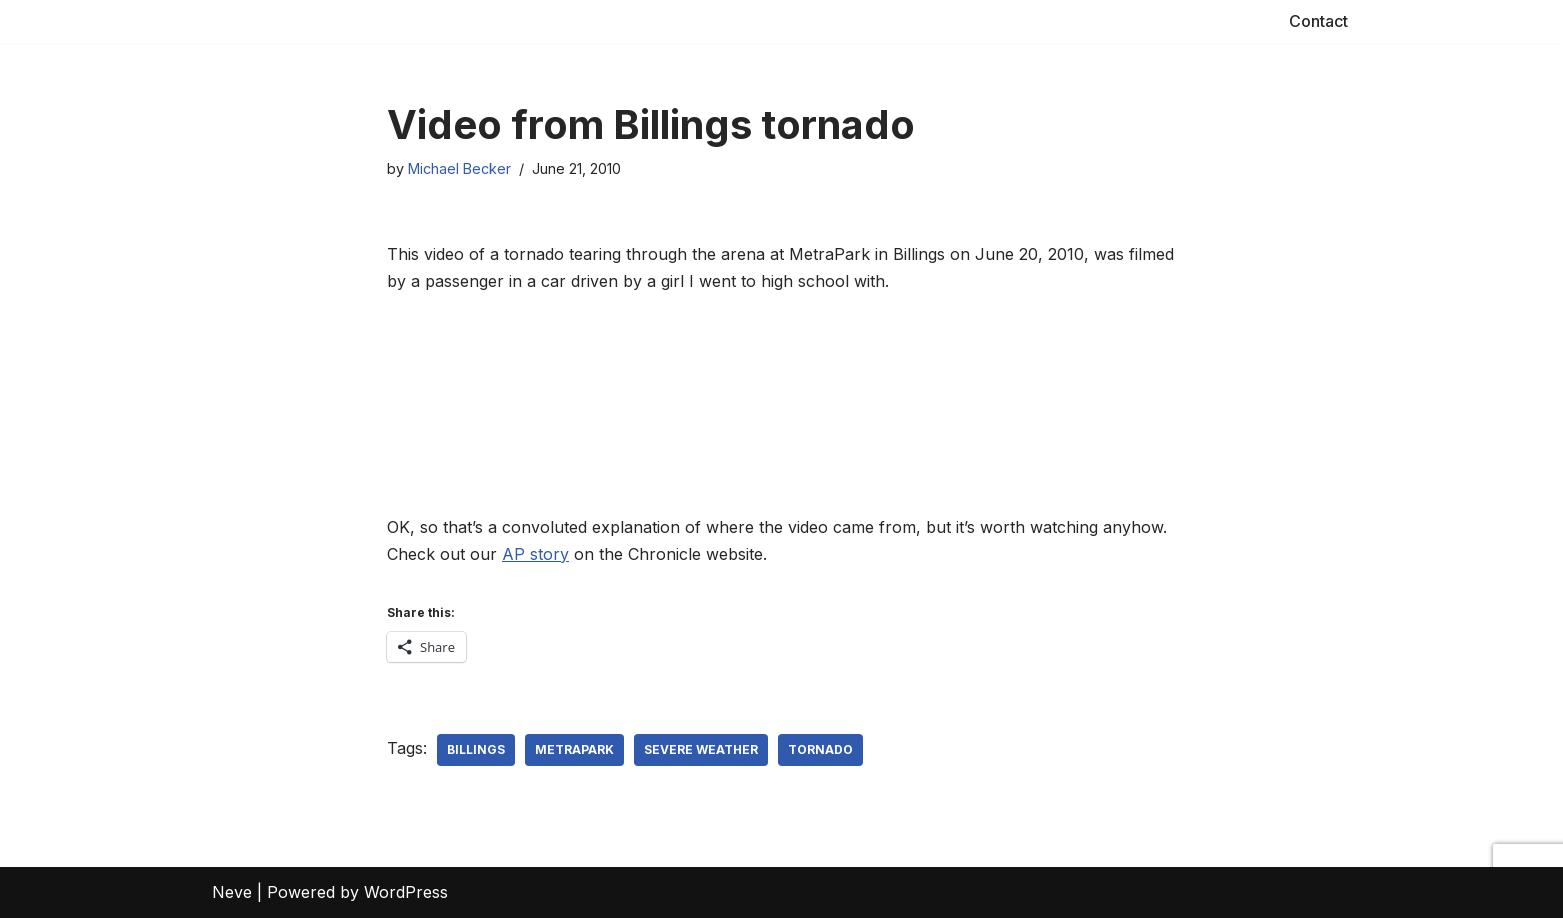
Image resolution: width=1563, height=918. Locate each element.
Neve (232, 892)
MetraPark (574, 749)
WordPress (406, 892)
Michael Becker (459, 168)
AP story (535, 554)
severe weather (701, 749)
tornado (820, 749)
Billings (476, 749)
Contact (1318, 21)
